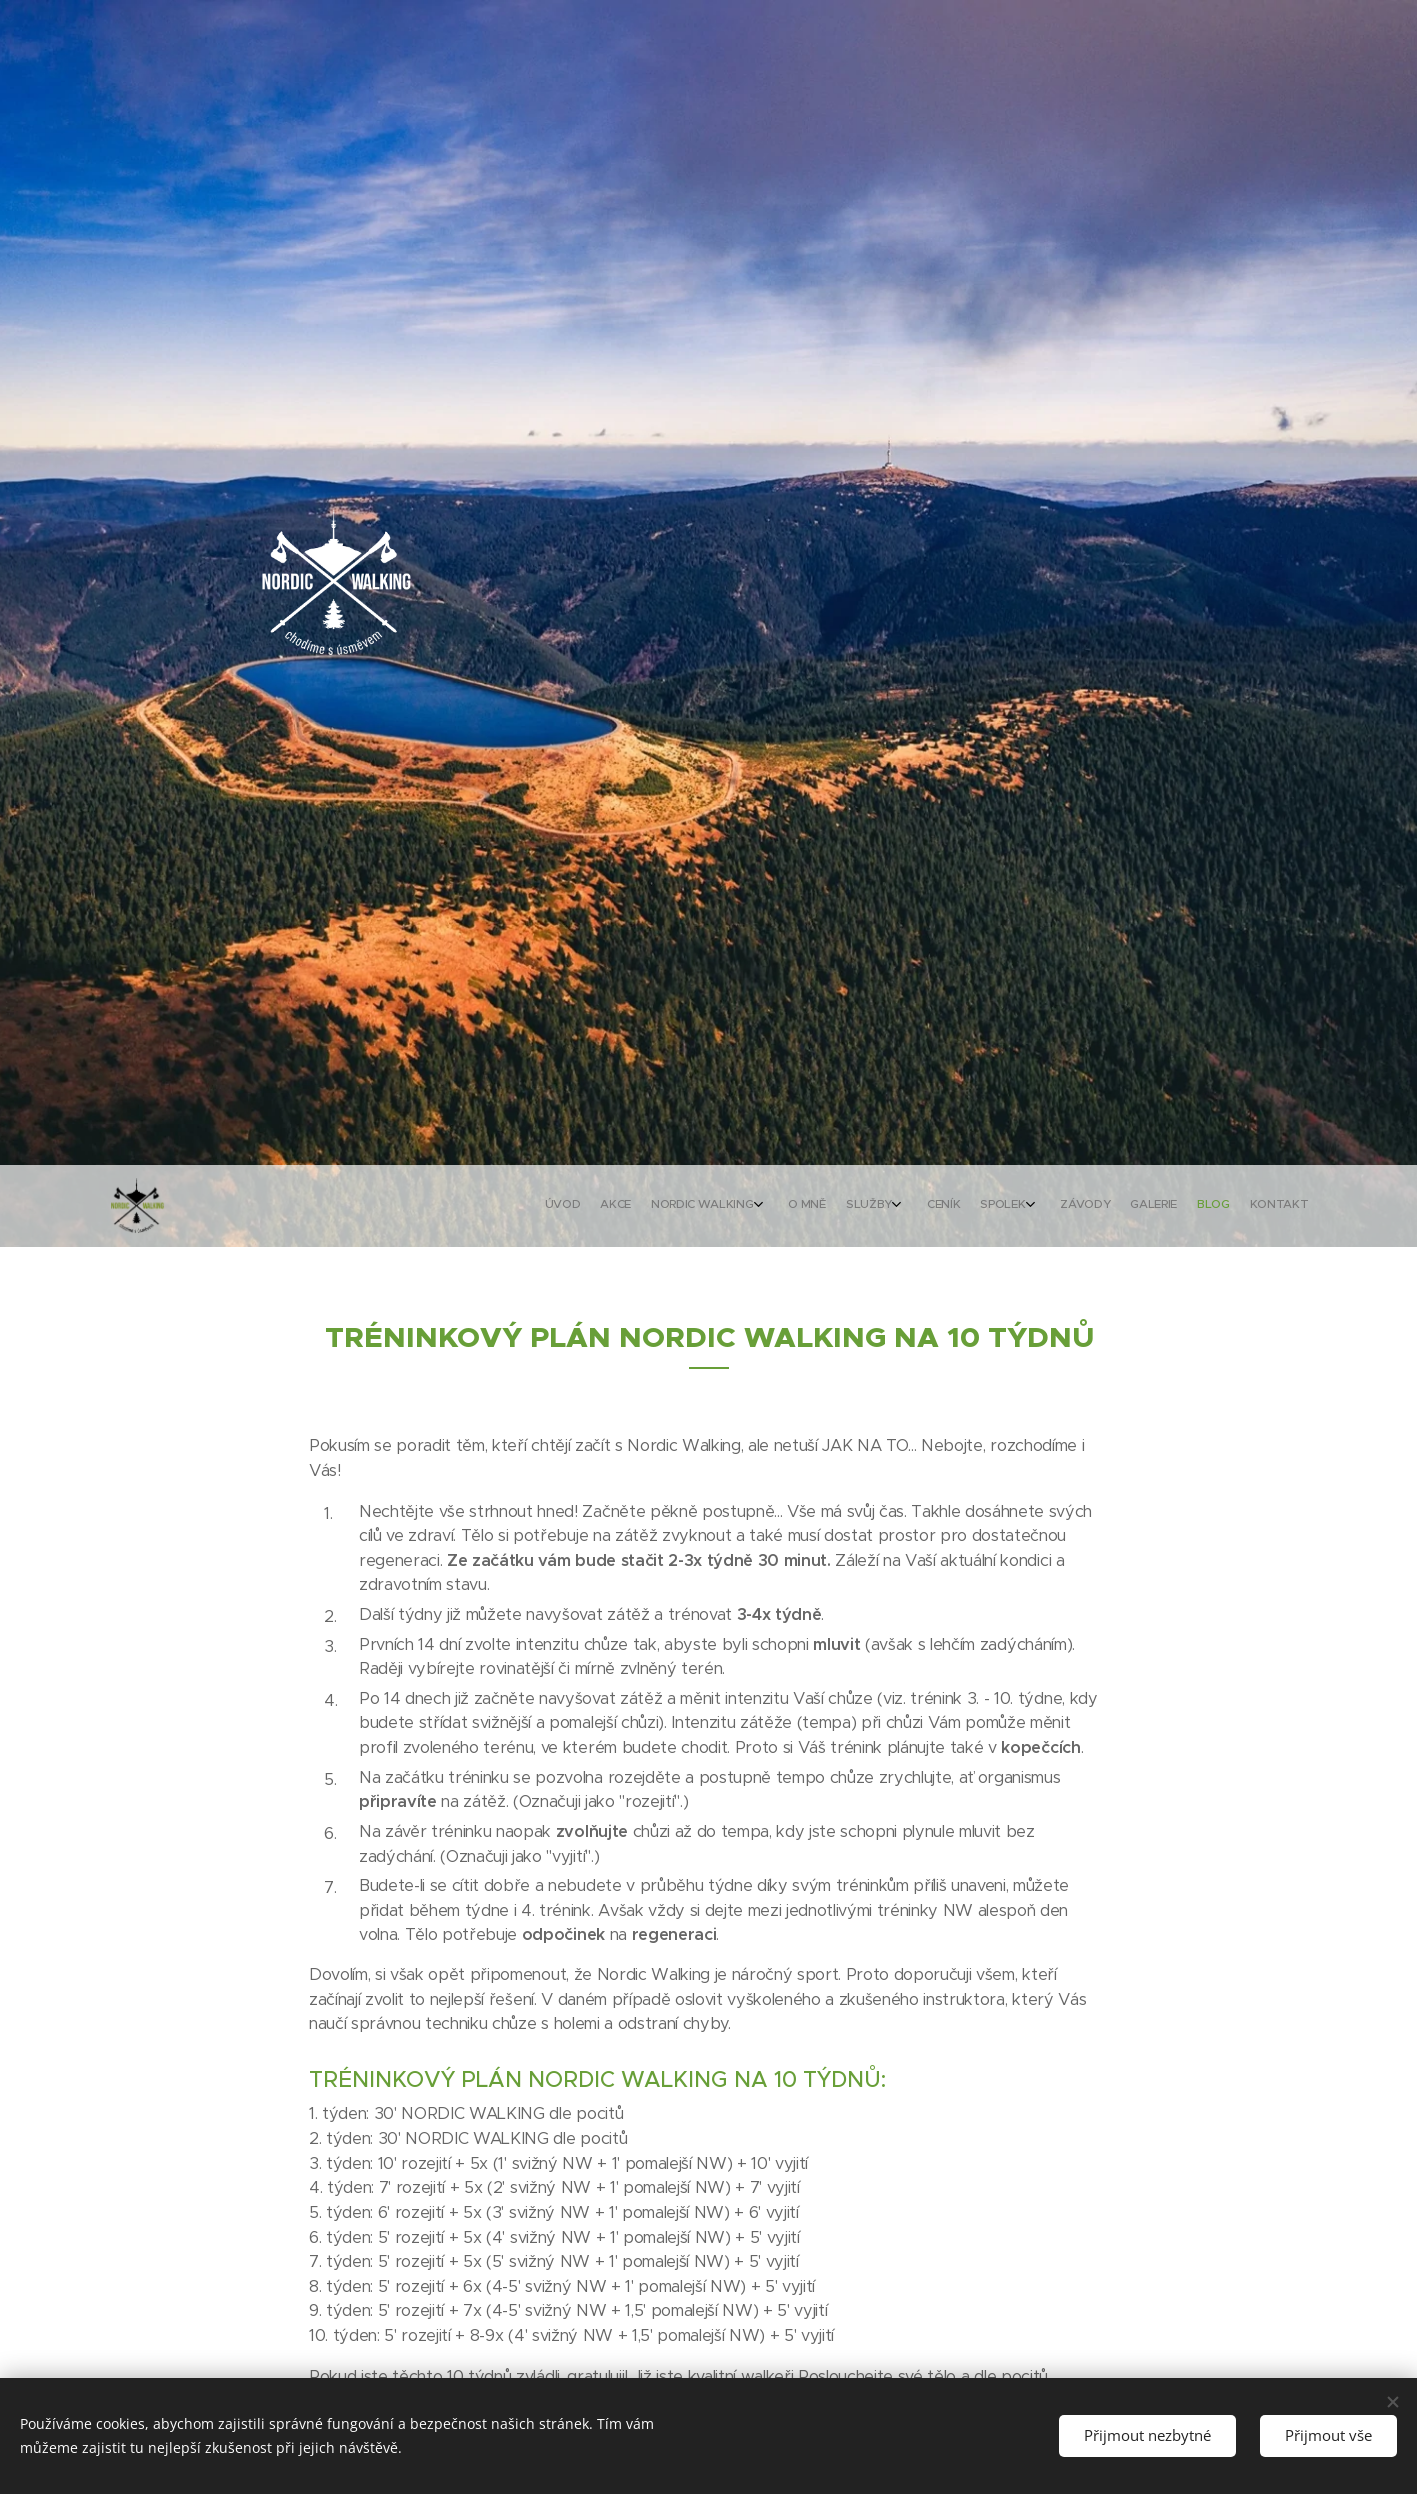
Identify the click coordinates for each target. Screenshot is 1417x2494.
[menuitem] (1066, 1206)
